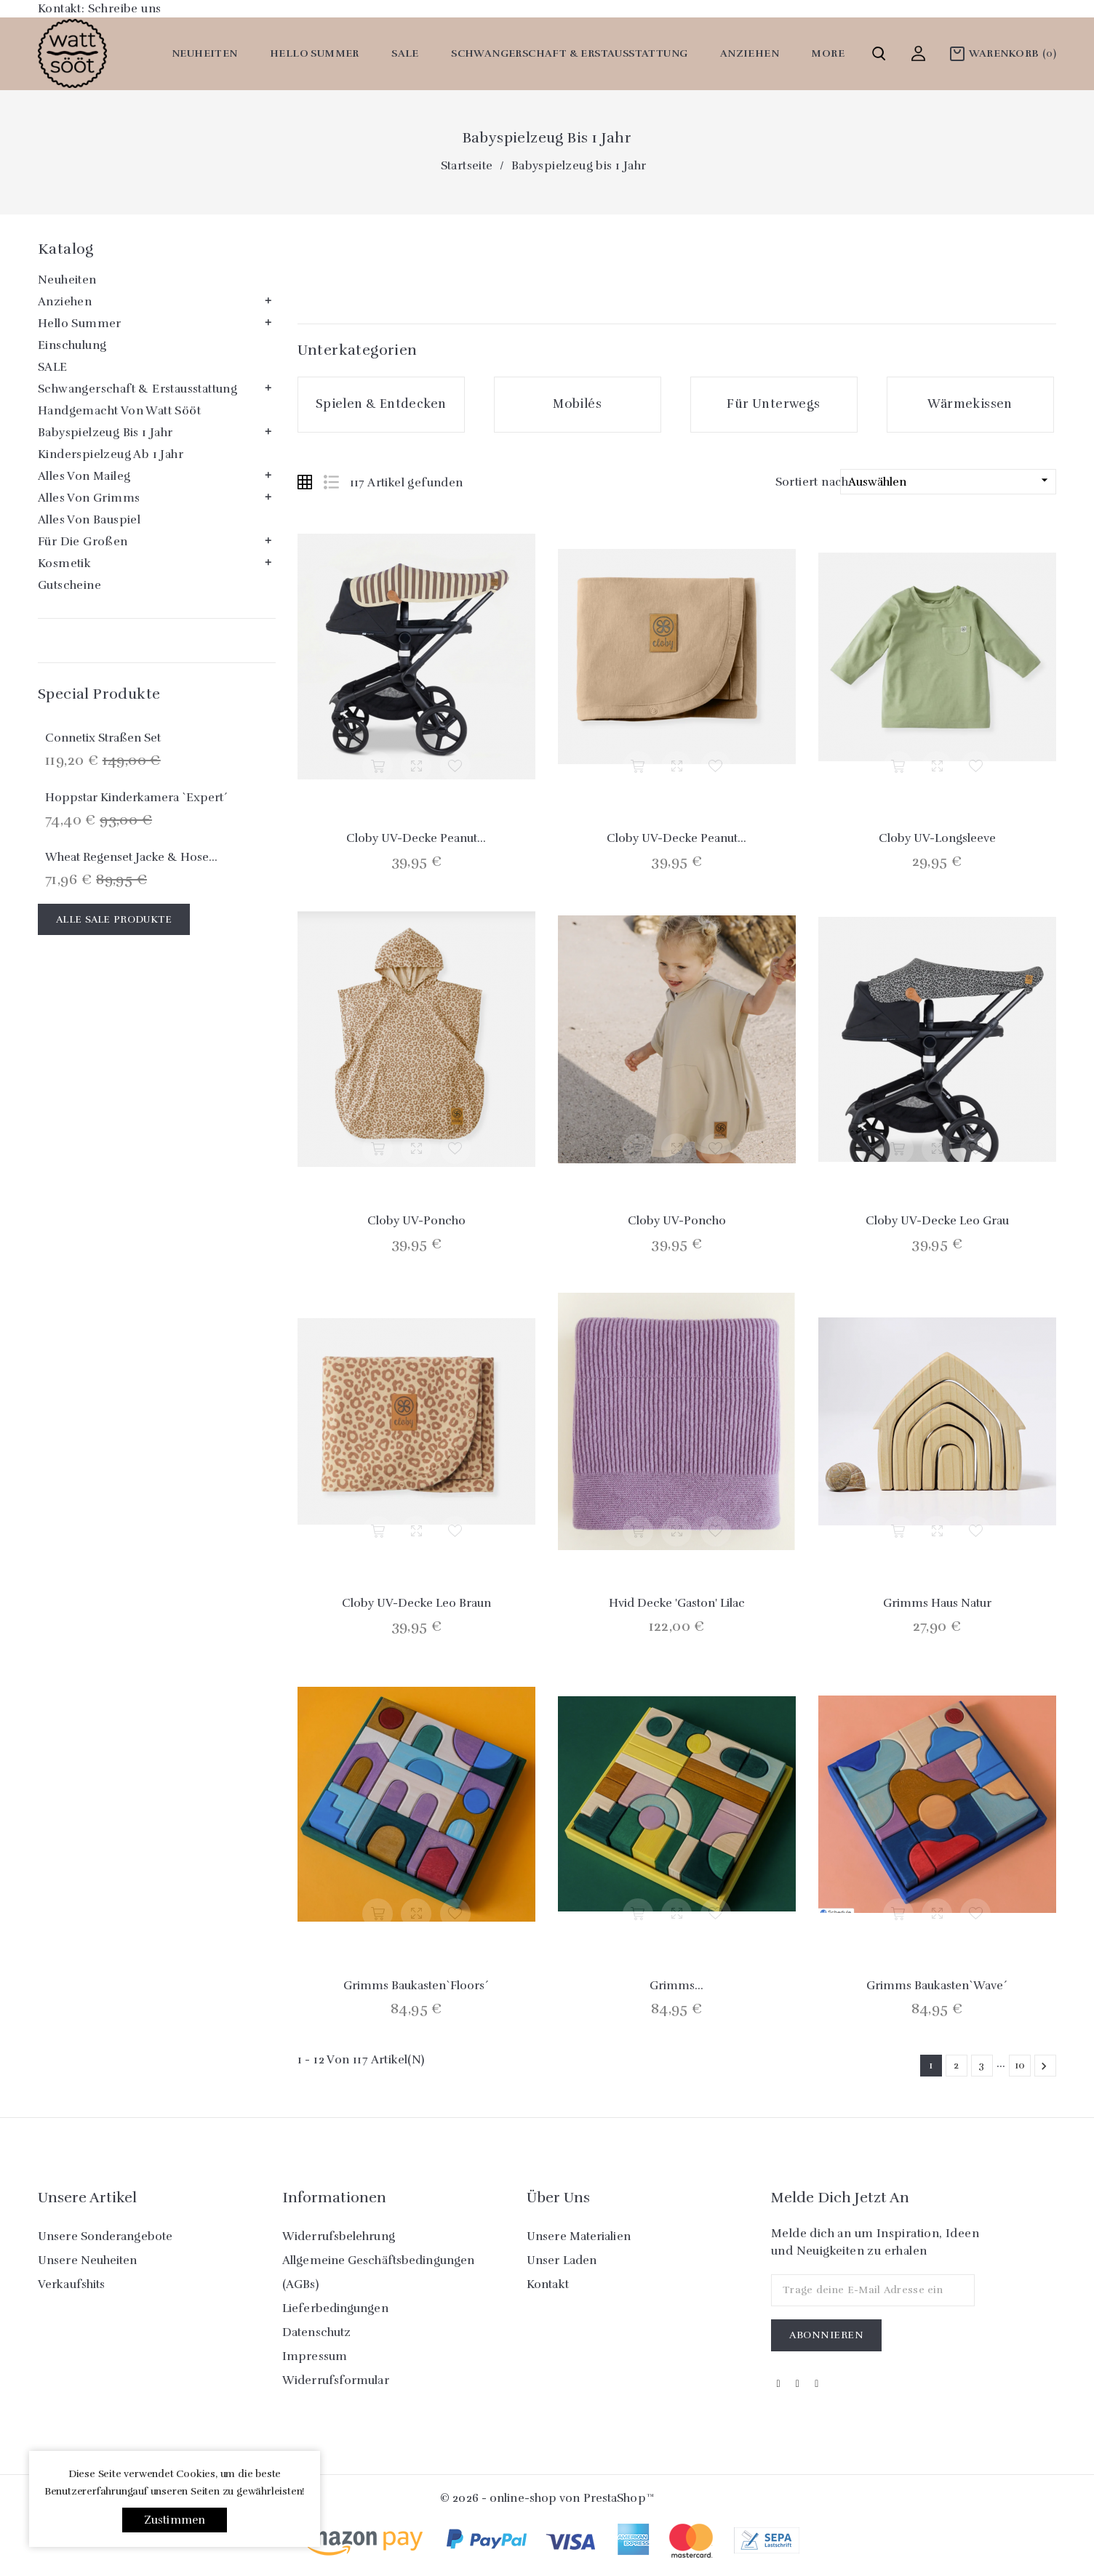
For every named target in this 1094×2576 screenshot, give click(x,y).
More (828, 53)
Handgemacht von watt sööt (119, 411)
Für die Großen (83, 541)
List (331, 482)
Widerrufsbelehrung (338, 2236)
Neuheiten (205, 53)
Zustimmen (175, 2520)
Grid (305, 482)
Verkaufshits (71, 2284)
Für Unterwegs (773, 404)
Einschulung (72, 345)
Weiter (1044, 2066)
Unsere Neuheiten (87, 2260)
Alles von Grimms (89, 498)
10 (1020, 2065)
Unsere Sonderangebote (105, 2236)
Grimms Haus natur (937, 1603)
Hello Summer (314, 53)
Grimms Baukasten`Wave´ (936, 1985)
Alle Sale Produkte (114, 919)
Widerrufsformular (335, 2380)
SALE (405, 53)
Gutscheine (69, 585)
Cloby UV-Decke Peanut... (416, 838)
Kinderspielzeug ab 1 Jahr (110, 454)
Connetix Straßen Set (103, 738)
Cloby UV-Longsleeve (937, 838)
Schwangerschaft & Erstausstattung (569, 53)
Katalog (66, 249)
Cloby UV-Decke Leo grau (937, 1220)
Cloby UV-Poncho (416, 1220)
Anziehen (749, 53)
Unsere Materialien (579, 2236)
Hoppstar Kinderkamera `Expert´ (136, 797)
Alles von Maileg (84, 476)
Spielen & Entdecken (381, 404)
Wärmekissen (969, 404)
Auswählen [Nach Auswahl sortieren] (950, 481)
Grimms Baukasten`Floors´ (416, 1985)
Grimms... (676, 1985)
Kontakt (548, 2284)
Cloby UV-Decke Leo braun (416, 1603)
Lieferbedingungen (335, 2308)
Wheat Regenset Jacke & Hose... (131, 857)
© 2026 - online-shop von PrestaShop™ (547, 2498)
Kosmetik (64, 563)
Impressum (314, 2356)
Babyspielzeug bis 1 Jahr (105, 432)
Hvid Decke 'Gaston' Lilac (677, 1603)
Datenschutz (316, 2332)
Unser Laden (561, 2260)
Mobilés (577, 404)
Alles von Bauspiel (89, 520)
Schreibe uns (124, 8)
